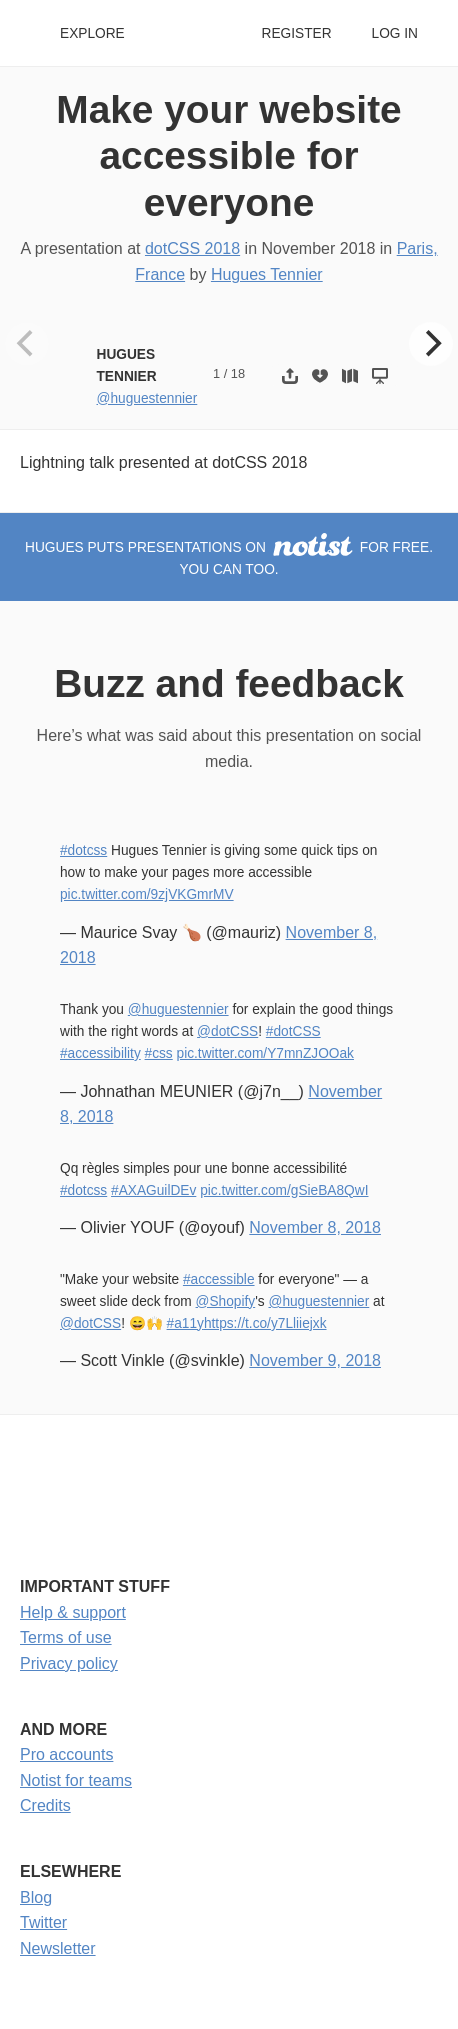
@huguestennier (147, 398)
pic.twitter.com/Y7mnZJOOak (265, 1053)
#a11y (185, 1323)
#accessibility (100, 1053)
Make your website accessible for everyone (228, 156)
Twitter (43, 1922)
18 (238, 373)
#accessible (219, 1279)
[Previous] (27, 344)
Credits (45, 1805)
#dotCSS (293, 1031)
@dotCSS (227, 1031)
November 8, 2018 (315, 1227)
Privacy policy (69, 1663)
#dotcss (83, 850)
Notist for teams (76, 1780)
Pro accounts (66, 1754)
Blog (36, 1897)
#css (159, 1053)
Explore (92, 33)
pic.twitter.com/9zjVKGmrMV (147, 894)
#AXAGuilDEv (153, 1190)
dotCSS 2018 (192, 248)
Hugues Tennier (267, 274)
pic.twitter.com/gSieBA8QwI (284, 1190)
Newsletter (58, 1948)
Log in (395, 33)
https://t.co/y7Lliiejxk (265, 1323)
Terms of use (66, 1637)
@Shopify (226, 1301)
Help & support (73, 1612)
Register (296, 33)
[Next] (431, 344)
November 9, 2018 (315, 1360)
